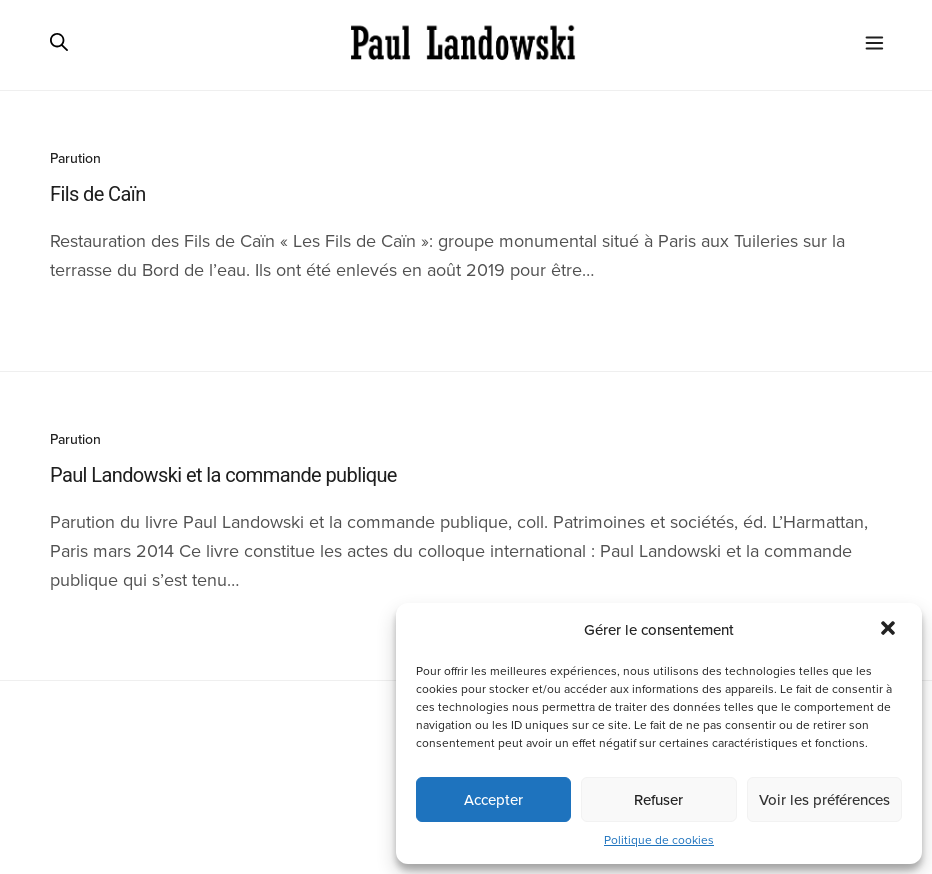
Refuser (658, 800)
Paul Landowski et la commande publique (223, 475)
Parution (75, 158)
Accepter (493, 800)
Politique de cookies (659, 840)
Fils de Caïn (98, 194)
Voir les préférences (824, 800)
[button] (890, 630)
